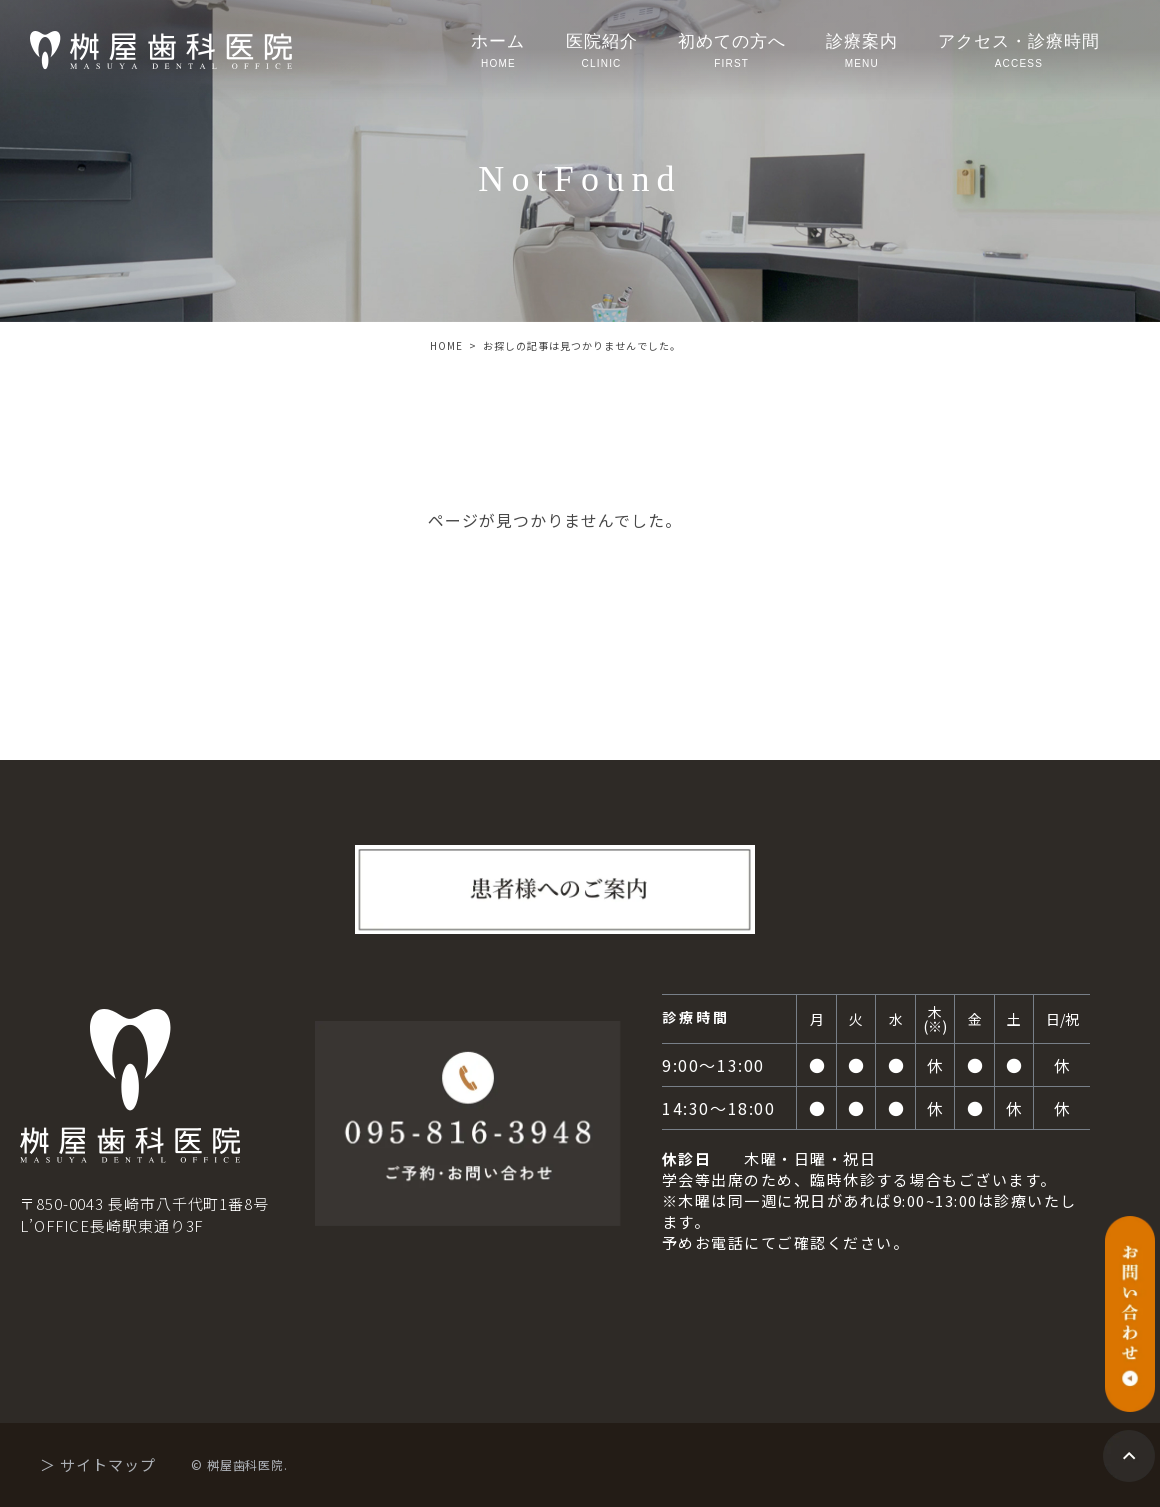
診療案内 (862, 52)
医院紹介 (602, 52)
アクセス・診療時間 (1019, 52)
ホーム (498, 52)
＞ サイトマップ (98, 1464)
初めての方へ (732, 52)
